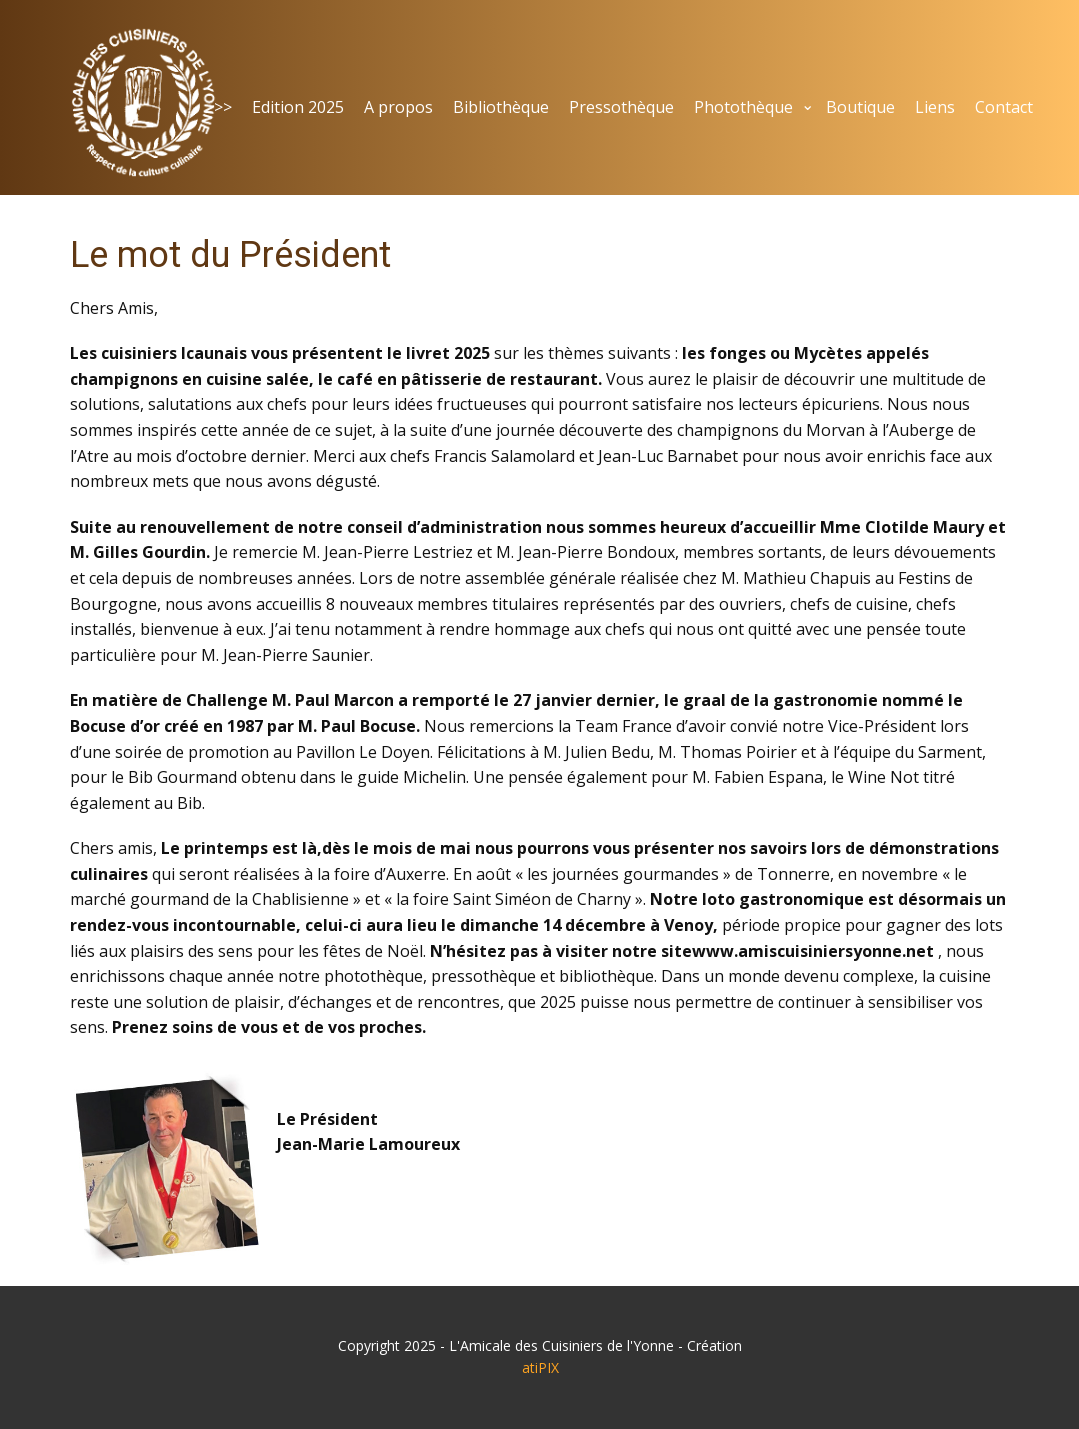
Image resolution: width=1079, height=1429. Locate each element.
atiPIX (540, 1367)
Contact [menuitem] (1004, 107)
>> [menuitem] (223, 107)
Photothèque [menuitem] (743, 107)
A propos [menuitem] (398, 107)
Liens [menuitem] (935, 107)
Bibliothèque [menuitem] (501, 107)
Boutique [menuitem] (860, 107)
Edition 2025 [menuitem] (298, 107)
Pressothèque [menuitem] (621, 107)
